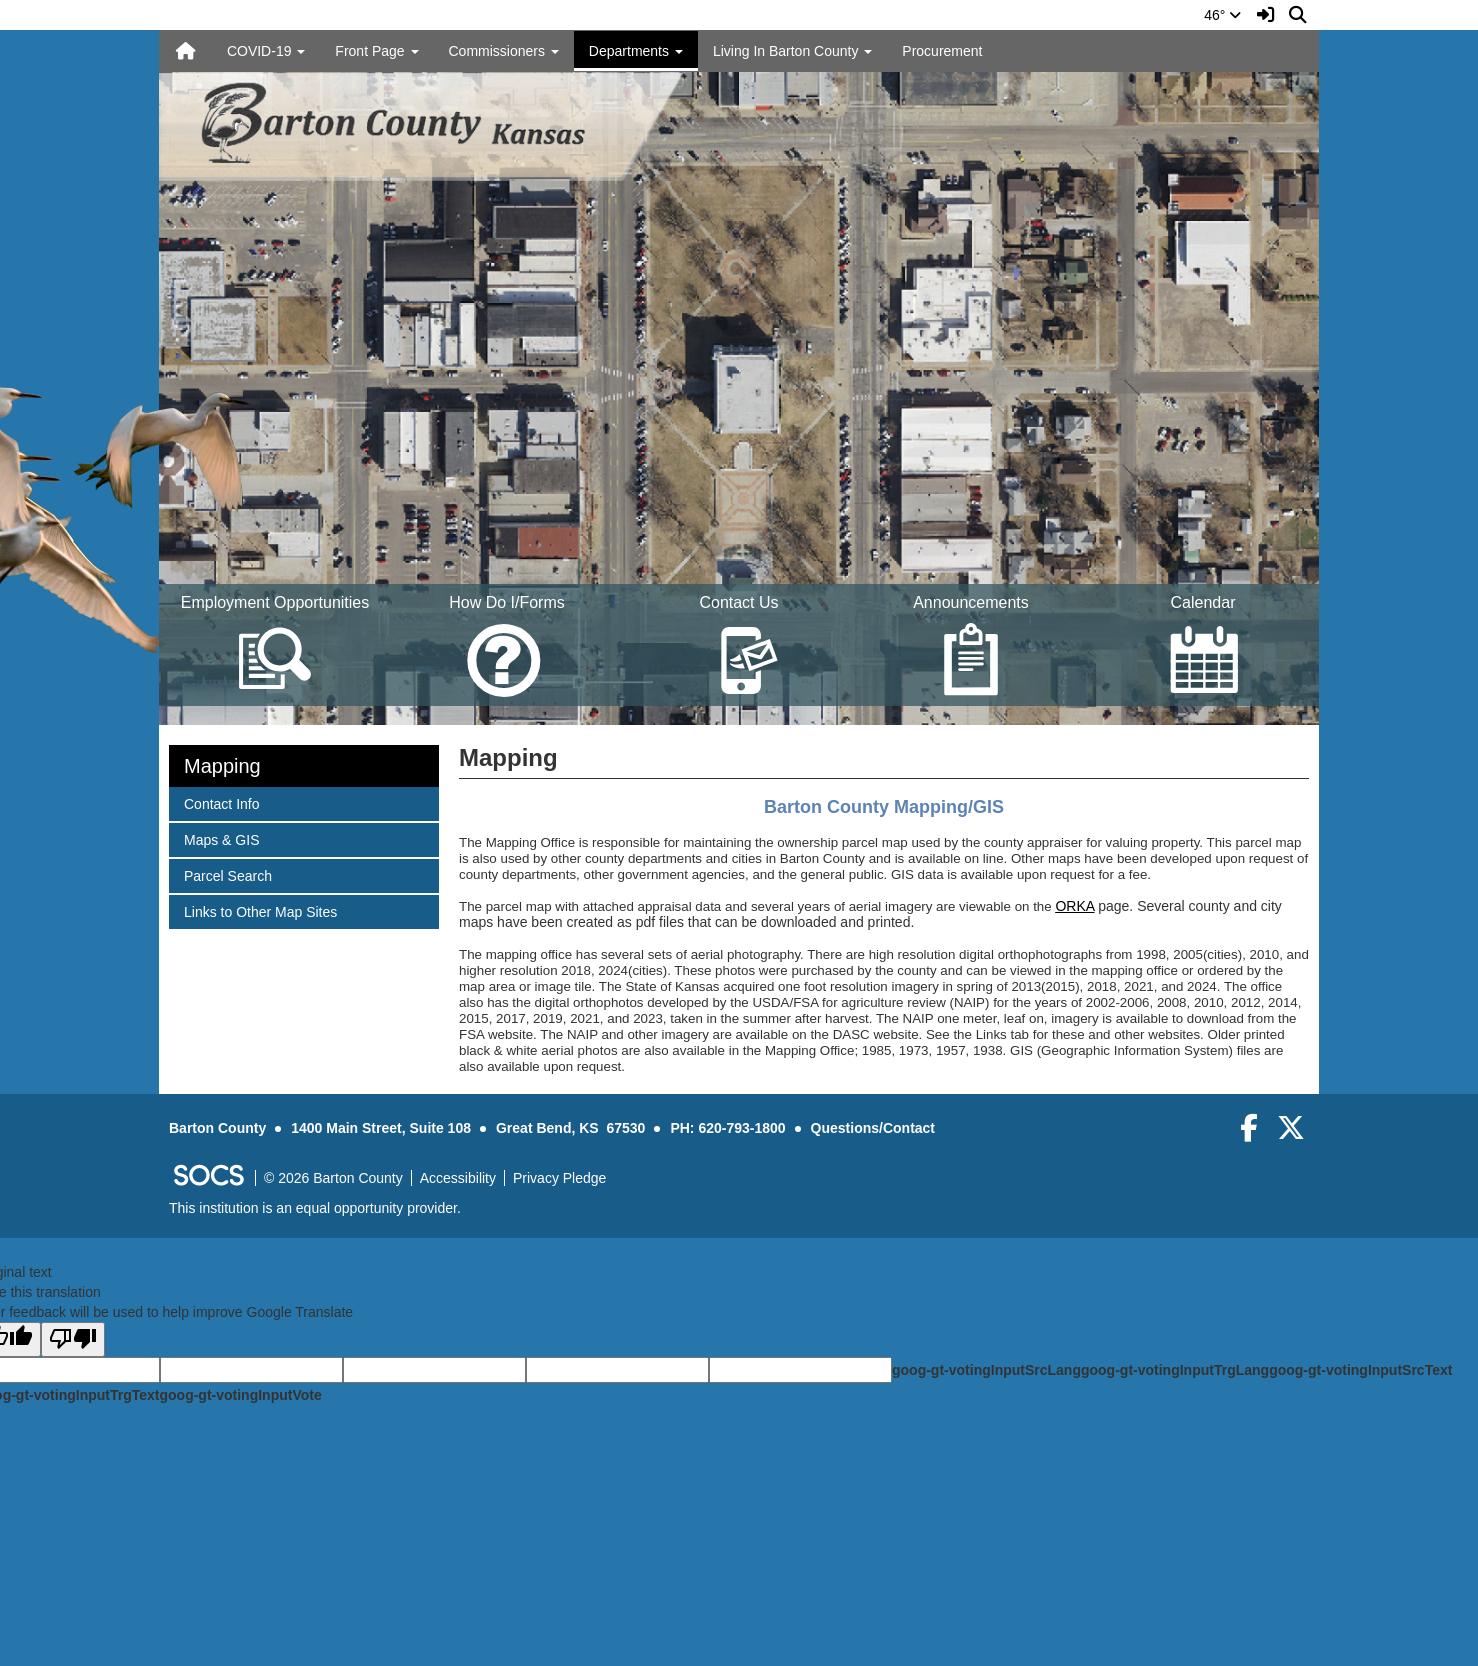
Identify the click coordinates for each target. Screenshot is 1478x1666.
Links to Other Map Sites (260, 910)
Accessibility (458, 1178)
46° (1222, 15)
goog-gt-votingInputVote (240, 1395)
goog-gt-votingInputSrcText (1360, 1370)
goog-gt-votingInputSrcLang (986, 1370)
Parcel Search (227, 874)
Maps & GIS (221, 838)
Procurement (942, 51)
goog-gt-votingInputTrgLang (1175, 1370)
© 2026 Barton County (333, 1178)
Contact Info (221, 802)
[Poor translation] (73, 1339)
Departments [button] (636, 51)
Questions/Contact (873, 1128)
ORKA (1074, 906)
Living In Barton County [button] (792, 51)
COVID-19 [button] (266, 51)
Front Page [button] (376, 51)
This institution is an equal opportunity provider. (315, 1208)
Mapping (222, 766)
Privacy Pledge (559, 1178)
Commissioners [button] (504, 51)
